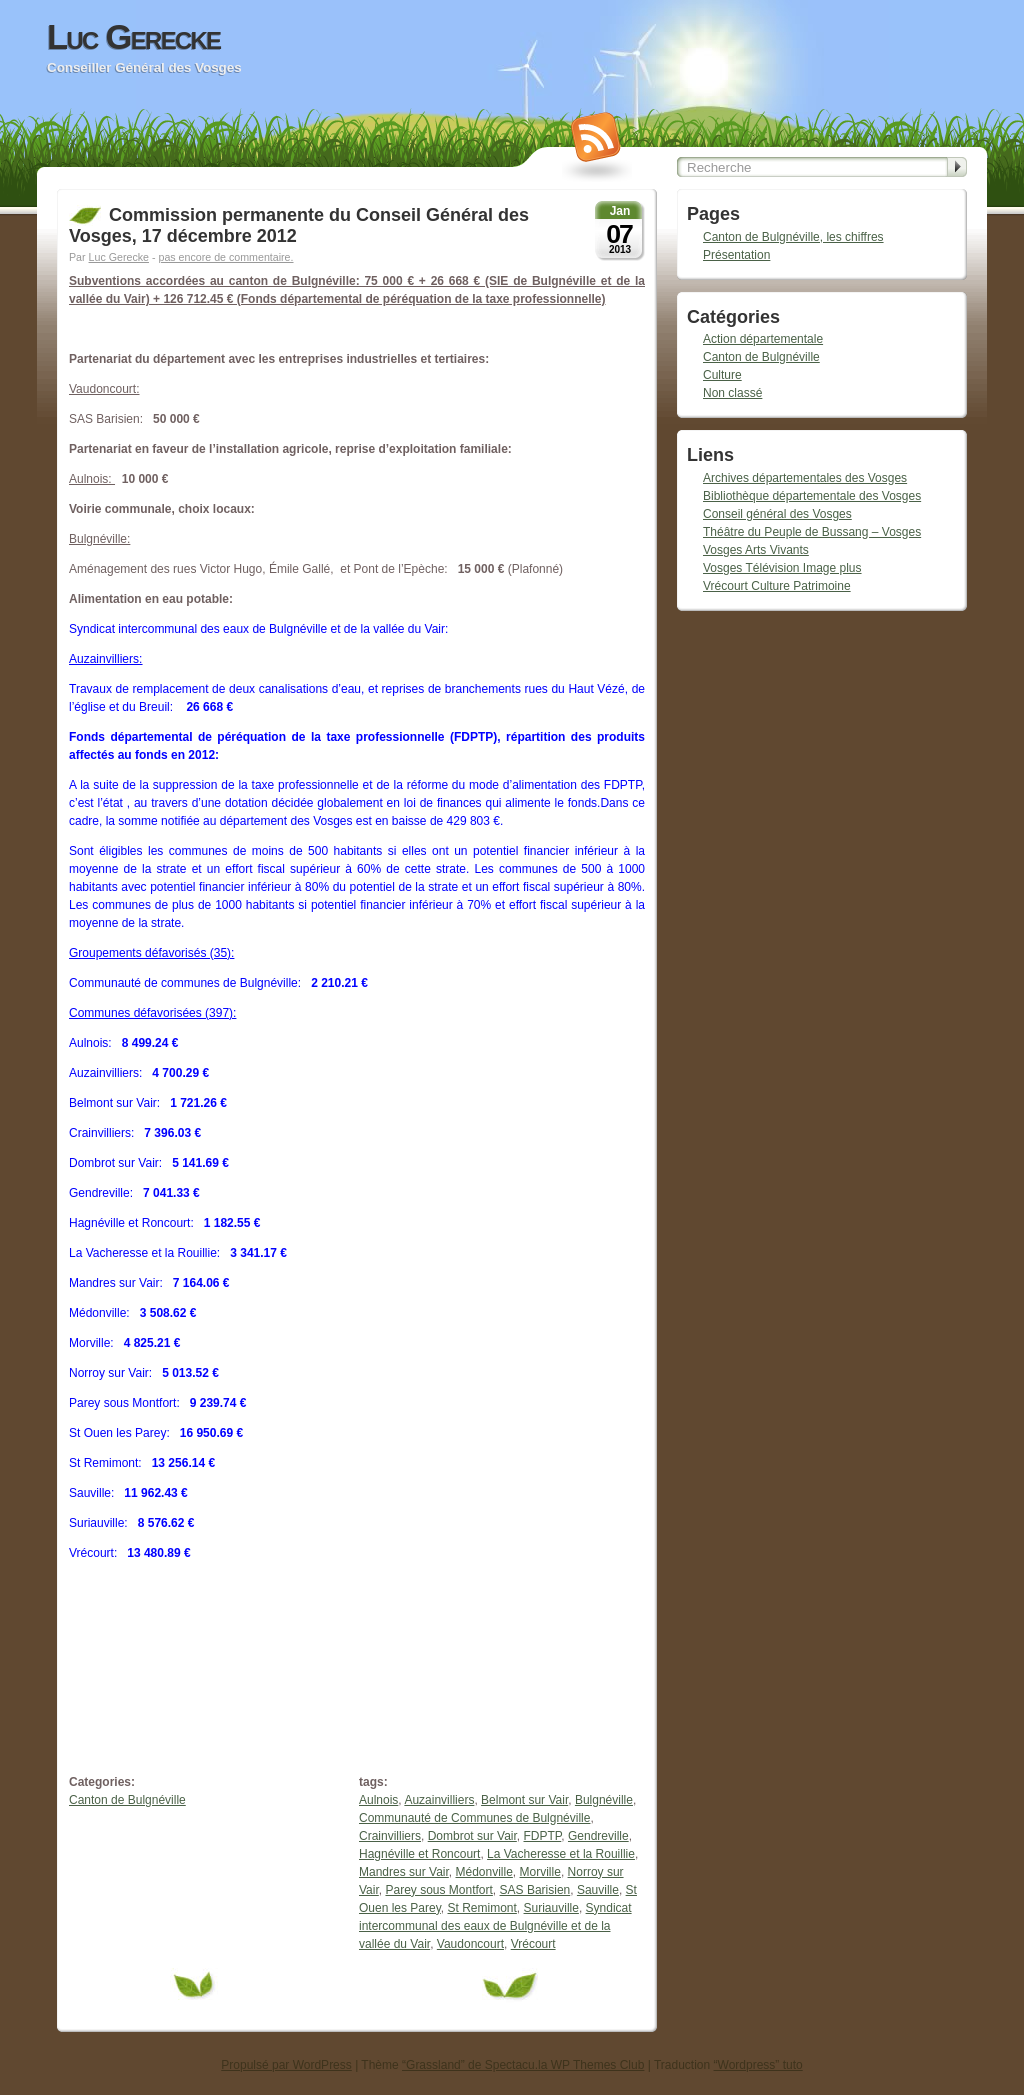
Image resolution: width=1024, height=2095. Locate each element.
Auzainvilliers (439, 1800)
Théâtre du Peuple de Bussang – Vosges (812, 532)
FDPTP (543, 1836)
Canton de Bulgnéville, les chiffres (793, 237)
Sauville (598, 1890)
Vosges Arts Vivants (756, 550)
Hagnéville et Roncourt (419, 1854)
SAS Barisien (535, 1890)
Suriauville (551, 1908)
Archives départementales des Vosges (805, 478)
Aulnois (378, 1800)
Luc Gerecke (133, 37)
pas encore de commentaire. (225, 257)
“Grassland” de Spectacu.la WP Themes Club (523, 2065)
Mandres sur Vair (404, 1872)
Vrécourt (533, 1944)
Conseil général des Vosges (777, 514)
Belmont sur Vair (524, 1800)
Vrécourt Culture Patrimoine (777, 586)
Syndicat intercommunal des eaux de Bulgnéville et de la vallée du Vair (495, 1926)
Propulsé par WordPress (286, 2065)
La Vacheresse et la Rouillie (561, 1854)
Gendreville (598, 1836)
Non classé (732, 393)
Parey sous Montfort (438, 1890)
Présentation (736, 255)
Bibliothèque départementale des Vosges (812, 496)
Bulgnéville (604, 1800)
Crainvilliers (390, 1836)
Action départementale (763, 339)
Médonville (483, 1872)
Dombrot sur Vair (472, 1836)
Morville (540, 1872)
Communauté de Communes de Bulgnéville (474, 1818)
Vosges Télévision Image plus (782, 568)
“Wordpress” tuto (758, 2065)
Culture (722, 375)
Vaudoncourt (470, 1944)
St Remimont (482, 1908)
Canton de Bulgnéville (127, 1800)
